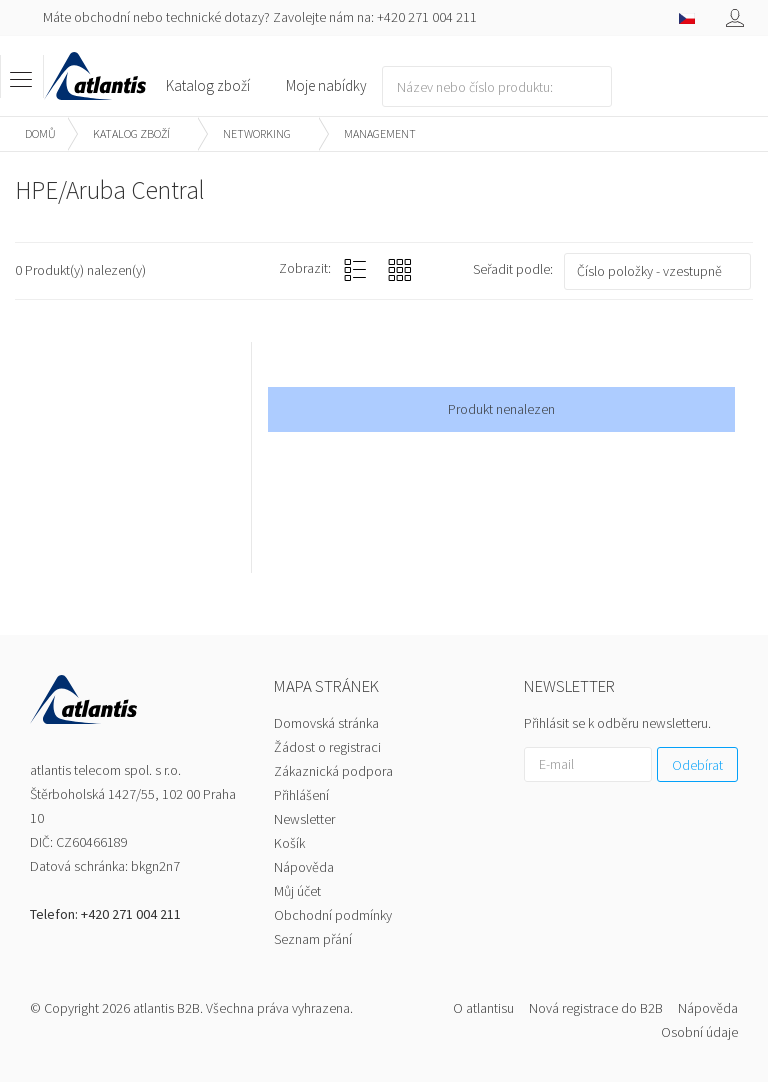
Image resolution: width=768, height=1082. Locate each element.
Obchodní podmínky (333, 915)
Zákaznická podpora (333, 771)
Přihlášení (301, 795)
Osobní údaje (699, 1032)
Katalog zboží (131, 133)
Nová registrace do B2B (596, 1008)
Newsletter (304, 819)
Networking (257, 133)
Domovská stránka (326, 723)
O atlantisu (483, 1008)
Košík (289, 843)
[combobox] (657, 271)
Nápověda (304, 867)
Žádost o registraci (327, 747)
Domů (40, 133)
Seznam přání (313, 939)
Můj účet (297, 891)
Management (380, 133)
